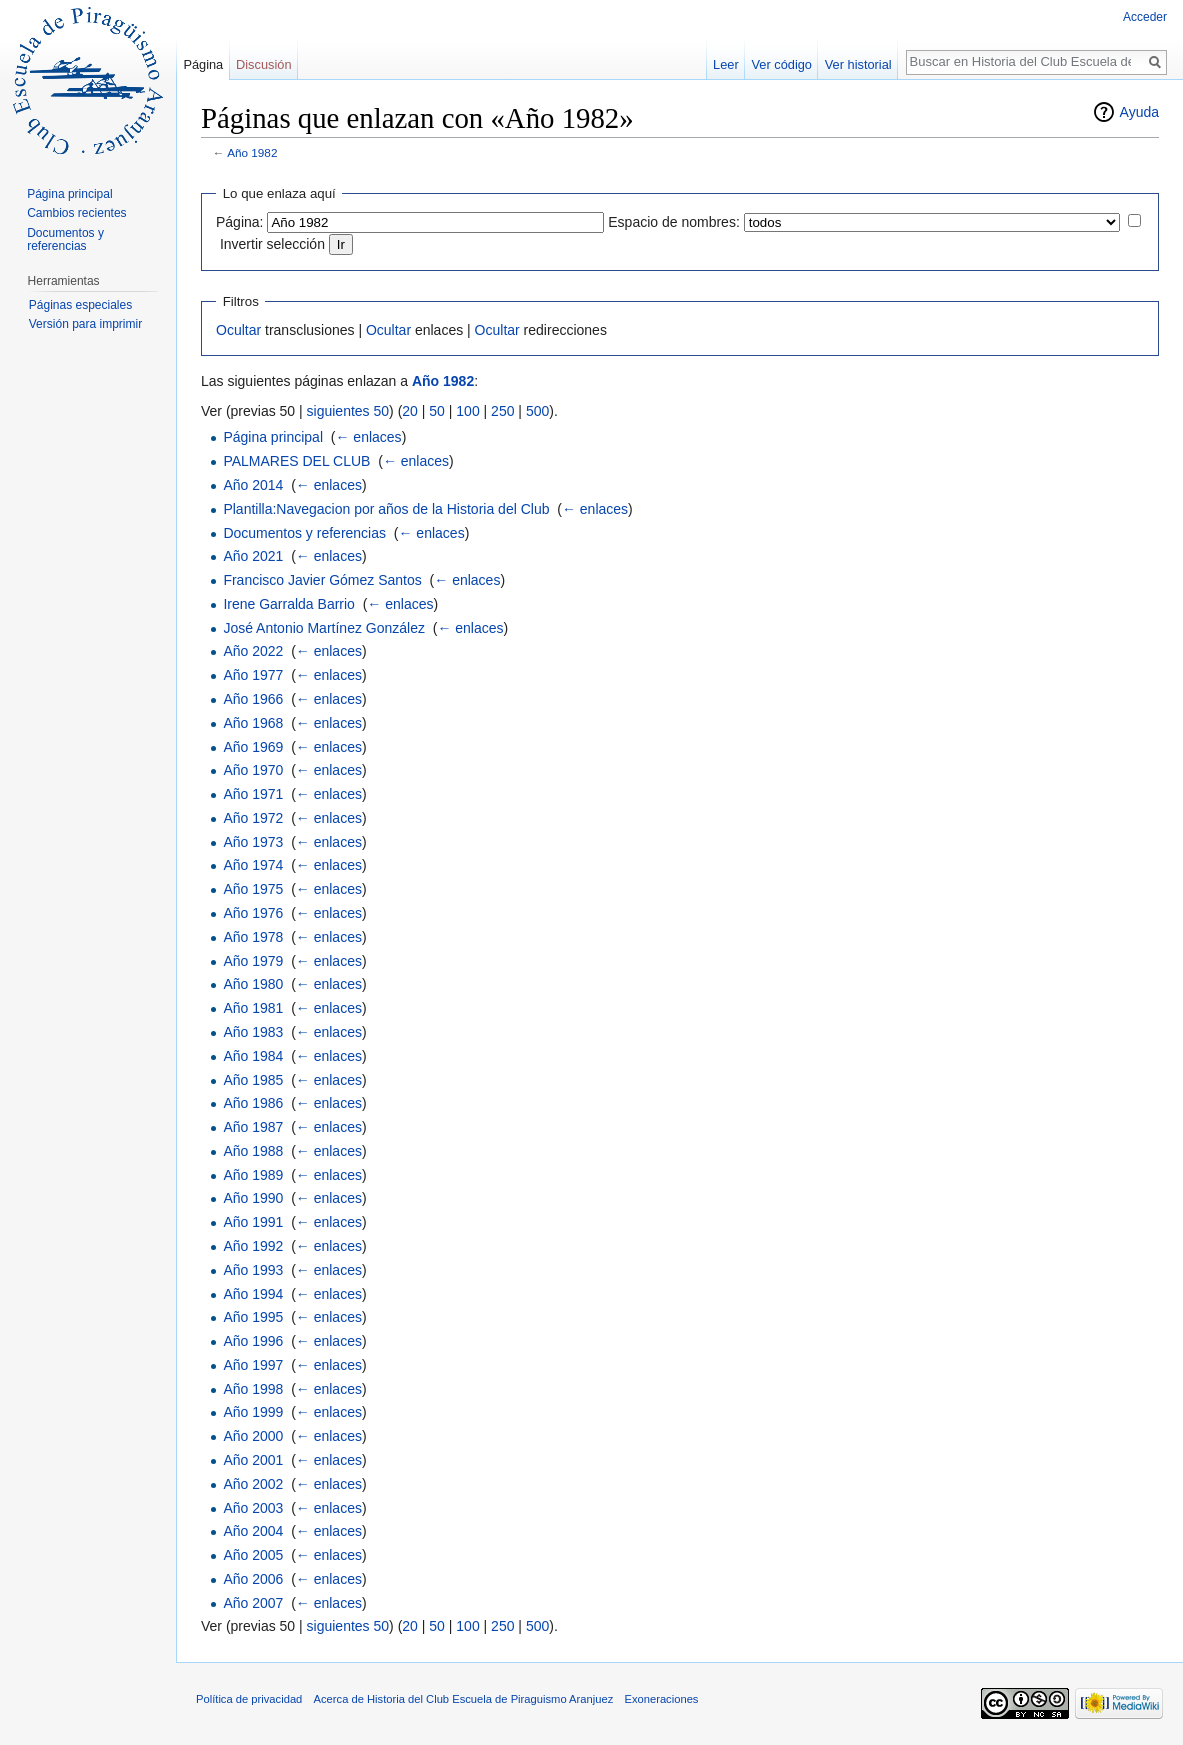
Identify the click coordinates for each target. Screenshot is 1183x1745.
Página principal (273, 437)
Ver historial (858, 64)
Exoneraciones (661, 1699)
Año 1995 (253, 1317)
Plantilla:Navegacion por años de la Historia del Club (386, 509)
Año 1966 (253, 699)
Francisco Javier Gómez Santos (322, 580)
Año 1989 (253, 1175)
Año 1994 (253, 1294)
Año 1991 (253, 1222)
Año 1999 (253, 1412)
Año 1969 (253, 747)
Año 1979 (253, 961)
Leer (726, 64)
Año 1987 (253, 1127)
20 (410, 411)
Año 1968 (253, 723)
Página (203, 64)
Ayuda (1139, 112)
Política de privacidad (249, 1699)
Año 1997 (253, 1365)
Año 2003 (253, 1508)
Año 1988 (253, 1151)
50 (437, 411)
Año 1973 (253, 842)
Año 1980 (253, 984)
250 (502, 411)
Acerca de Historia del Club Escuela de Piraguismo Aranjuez (464, 1699)
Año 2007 (253, 1603)
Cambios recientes (76, 213)
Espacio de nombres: (674, 222)
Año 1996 (253, 1341)
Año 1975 (253, 889)
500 (537, 411)
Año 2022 (253, 651)
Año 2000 (253, 1436)
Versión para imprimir (85, 324)
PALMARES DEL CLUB (296, 461)
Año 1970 (253, 770)
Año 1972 (253, 818)
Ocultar (238, 330)
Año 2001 (253, 1460)
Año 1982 (252, 152)
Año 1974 (253, 865)
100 (467, 411)
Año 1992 (253, 1246)
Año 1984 (253, 1056)
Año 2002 (253, 1484)
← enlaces (368, 437)
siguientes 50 (348, 411)
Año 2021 (253, 556)
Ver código (782, 64)
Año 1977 (253, 675)
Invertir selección (272, 244)
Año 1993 (253, 1270)
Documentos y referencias (304, 533)
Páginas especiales (80, 305)
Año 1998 (253, 1389)
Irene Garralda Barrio (289, 604)
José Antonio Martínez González (324, 628)
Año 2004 (253, 1531)
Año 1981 (253, 1008)
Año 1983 (253, 1032)
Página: (239, 222)
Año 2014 (253, 485)
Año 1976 (253, 913)
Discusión (263, 64)
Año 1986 (253, 1103)
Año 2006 (253, 1579)
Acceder (1145, 17)
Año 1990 (253, 1198)
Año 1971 (253, 794)
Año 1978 (253, 937)
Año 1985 (253, 1080)
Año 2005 (253, 1555)
